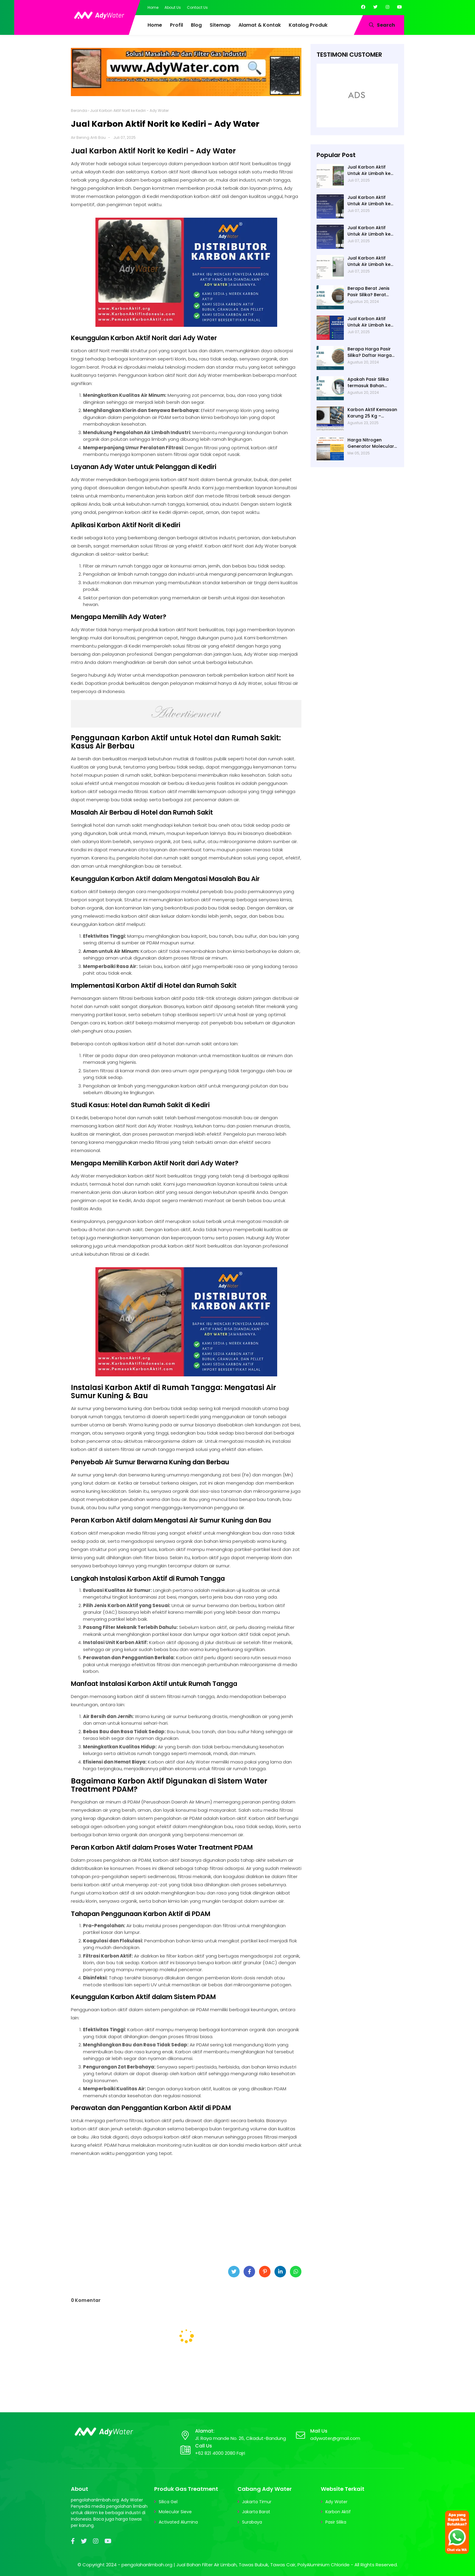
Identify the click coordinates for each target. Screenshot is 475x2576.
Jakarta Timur (256, 2502)
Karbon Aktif (338, 2512)
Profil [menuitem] (176, 25)
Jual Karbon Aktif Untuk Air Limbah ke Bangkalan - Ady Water (368, 261)
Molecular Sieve (175, 2512)
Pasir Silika (335, 2522)
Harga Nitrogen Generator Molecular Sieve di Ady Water (370, 443)
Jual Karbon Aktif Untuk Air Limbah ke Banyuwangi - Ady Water (368, 200)
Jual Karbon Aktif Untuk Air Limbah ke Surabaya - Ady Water (372, 322)
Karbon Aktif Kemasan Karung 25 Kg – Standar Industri (372, 413)
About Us (172, 7)
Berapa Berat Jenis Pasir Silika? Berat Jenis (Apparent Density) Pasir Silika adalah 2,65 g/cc (368, 291)
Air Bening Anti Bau (88, 137)
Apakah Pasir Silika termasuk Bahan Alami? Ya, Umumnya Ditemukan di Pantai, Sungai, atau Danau (370, 382)
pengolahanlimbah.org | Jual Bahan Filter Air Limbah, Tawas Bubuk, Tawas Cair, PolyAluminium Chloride (235, 2564)
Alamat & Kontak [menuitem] (259, 25)
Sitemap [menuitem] (220, 25)
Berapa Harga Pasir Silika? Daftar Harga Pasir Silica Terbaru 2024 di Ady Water (369, 352)
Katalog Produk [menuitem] (308, 25)
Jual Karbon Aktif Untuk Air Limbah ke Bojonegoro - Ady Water (368, 170)
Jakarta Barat (256, 2512)
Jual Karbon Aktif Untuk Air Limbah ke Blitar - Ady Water (368, 231)
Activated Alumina (178, 2522)
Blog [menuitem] (196, 25)
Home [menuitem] (155, 25)
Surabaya (252, 2522)
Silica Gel (168, 2502)
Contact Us (197, 7)
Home (153, 7)
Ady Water (336, 2502)
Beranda (79, 110)
